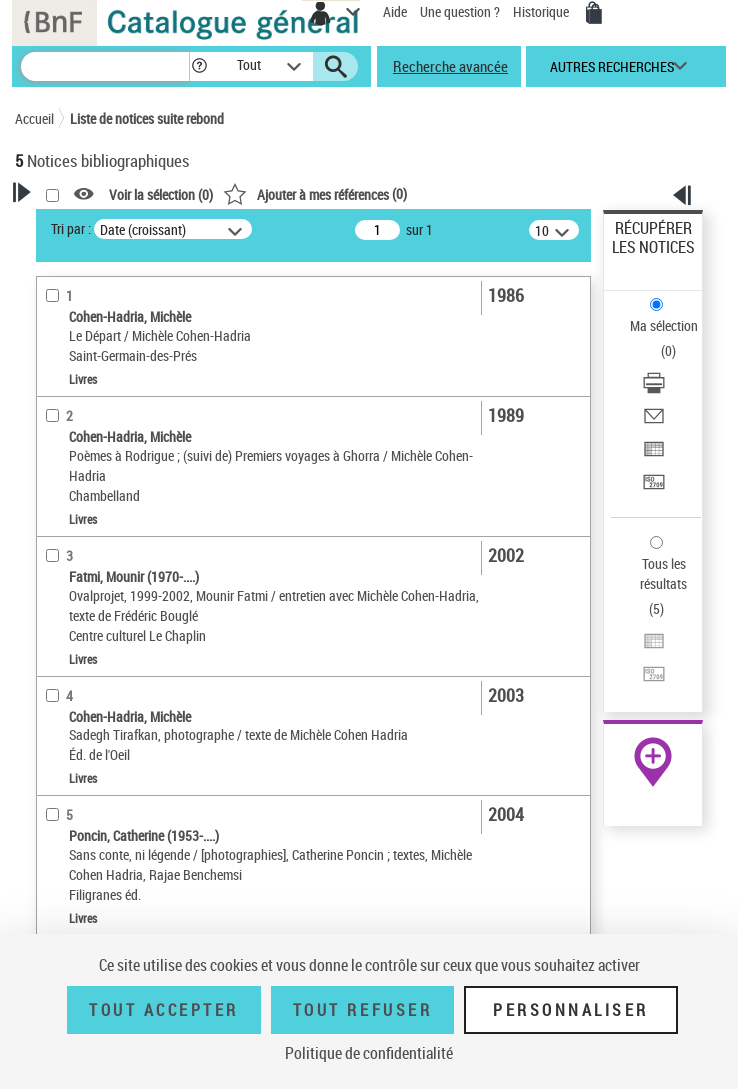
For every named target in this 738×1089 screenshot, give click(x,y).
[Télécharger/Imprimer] (654, 389)
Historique (542, 11)
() (315, 193)
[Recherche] (105, 66)
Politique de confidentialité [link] (369, 1053)
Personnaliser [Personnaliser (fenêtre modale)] (571, 1010)
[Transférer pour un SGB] (654, 488)
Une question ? (460, 11)
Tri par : (71, 228)
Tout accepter (164, 1010)
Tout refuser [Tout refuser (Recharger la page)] (362, 1010)
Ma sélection (664, 325)
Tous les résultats (663, 573)
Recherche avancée (450, 66)
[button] (199, 66)
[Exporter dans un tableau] (654, 455)
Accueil (34, 118)
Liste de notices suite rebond (147, 118)
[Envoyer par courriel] (654, 422)
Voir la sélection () (161, 194)
